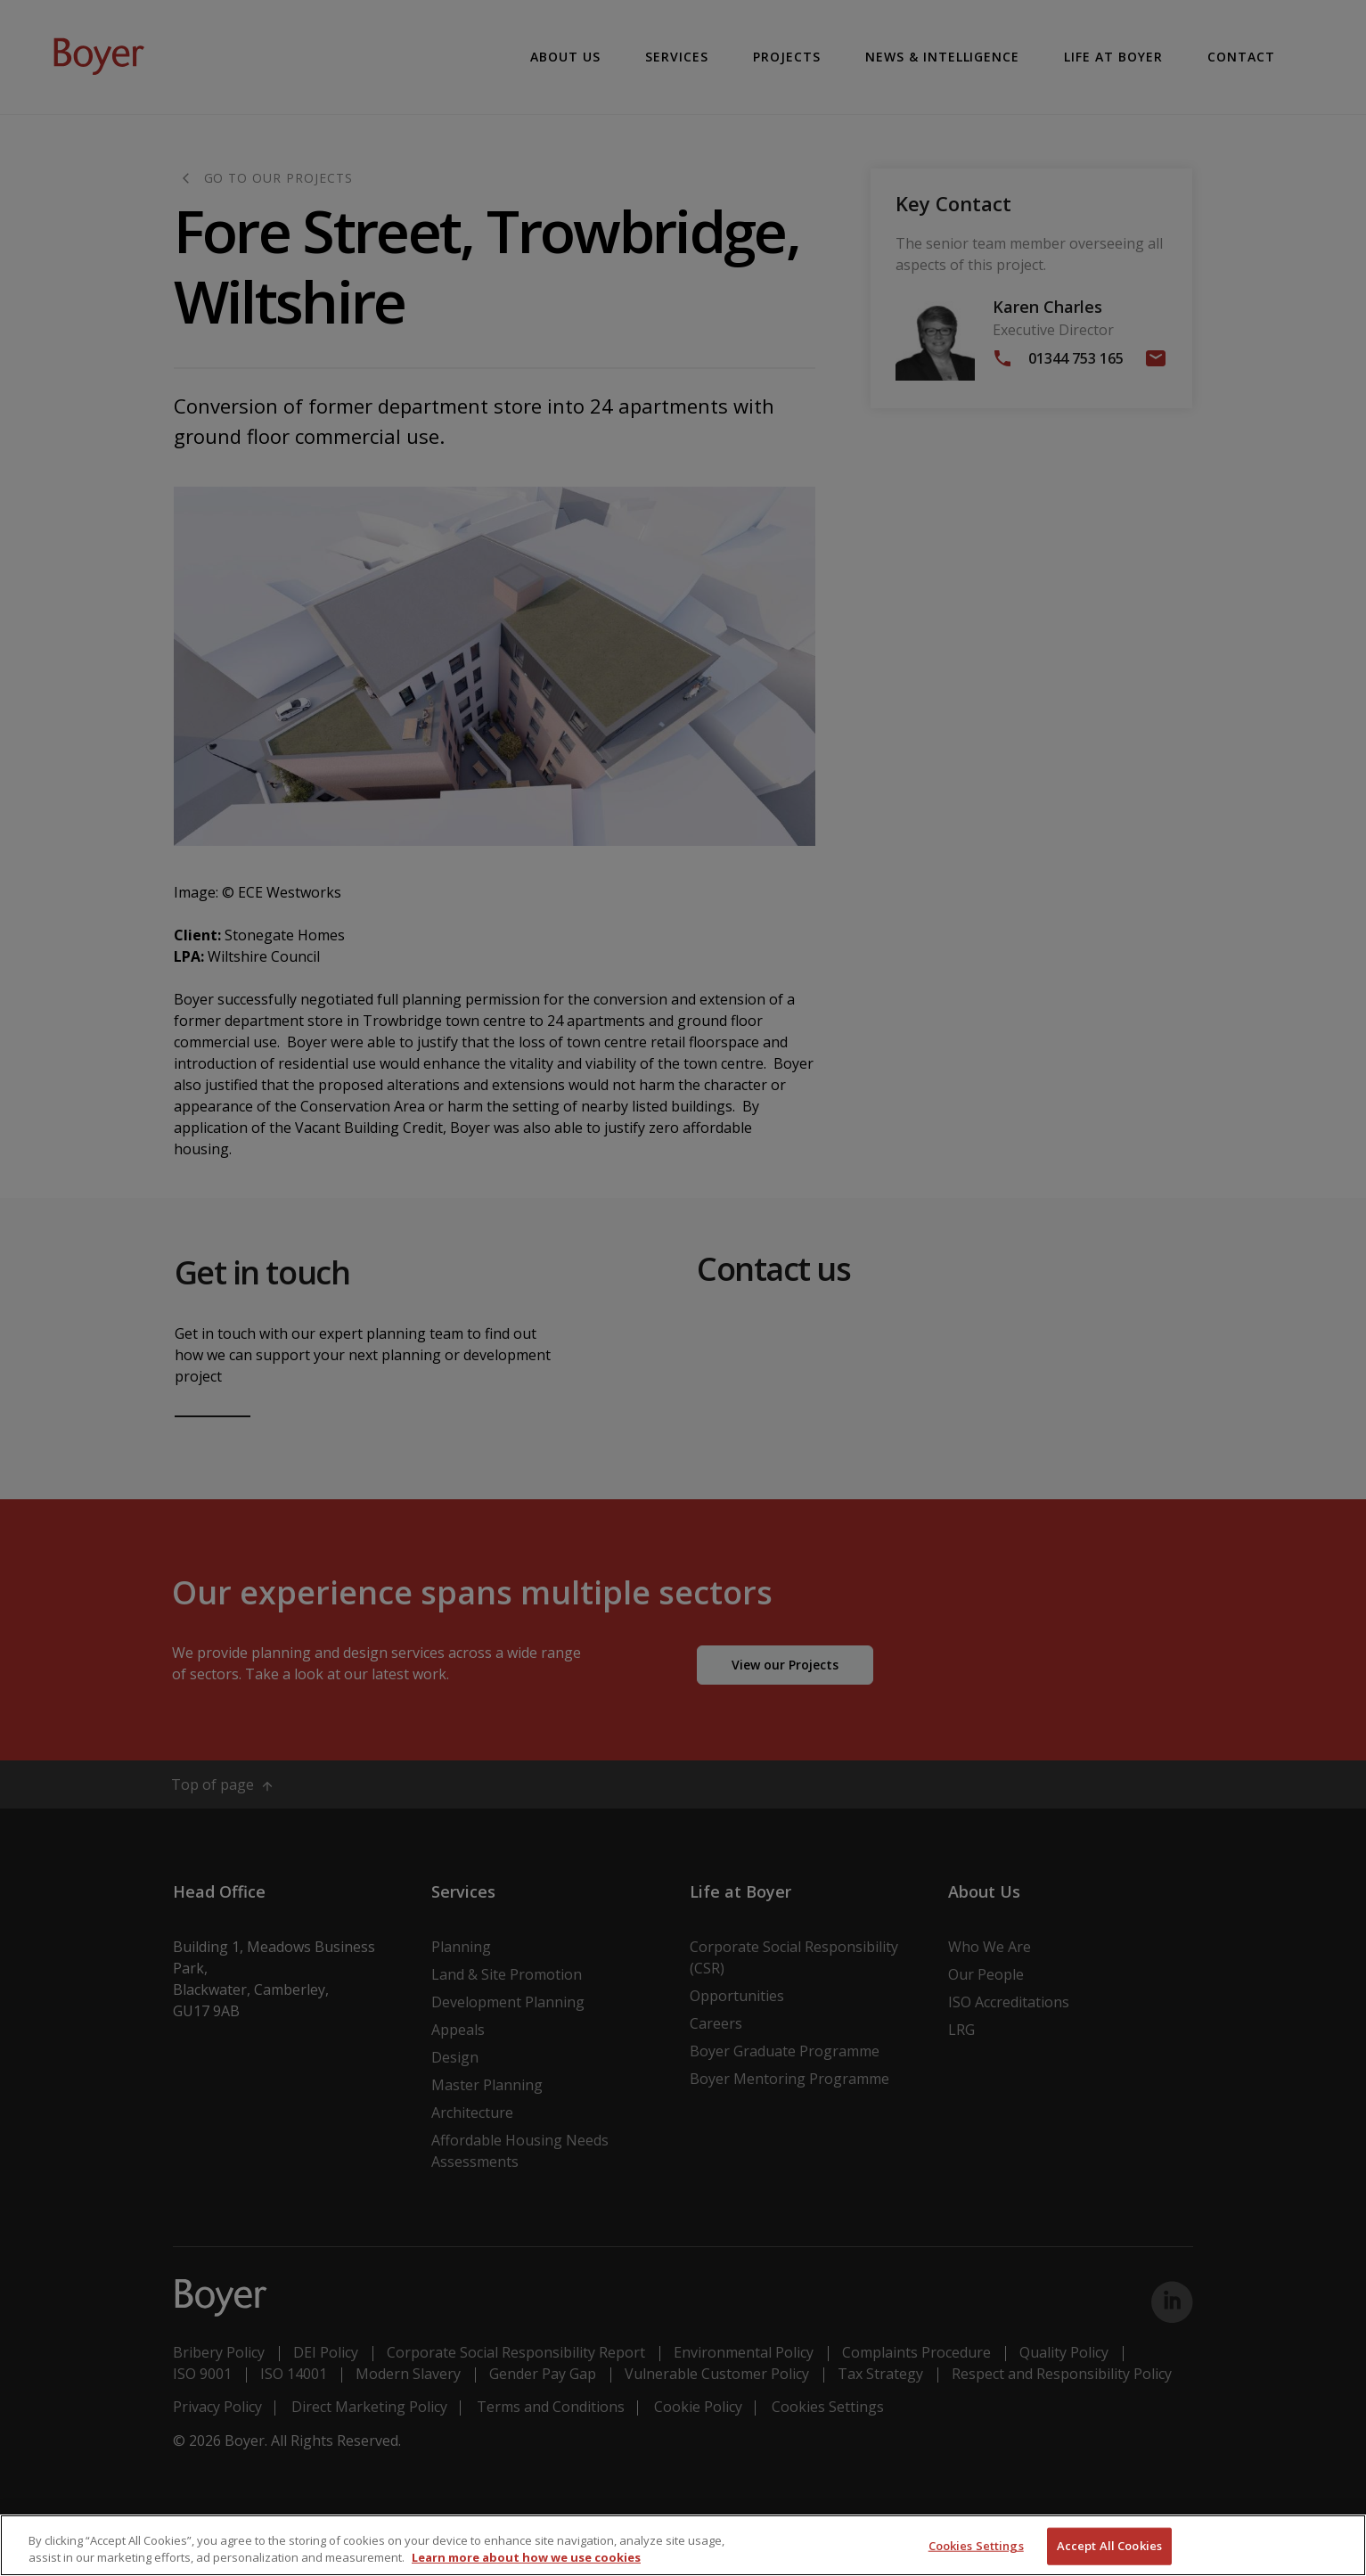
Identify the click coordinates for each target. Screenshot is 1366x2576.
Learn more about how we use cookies (526, 2557)
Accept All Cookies (1109, 2546)
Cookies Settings (976, 2546)
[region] (683, 2545)
